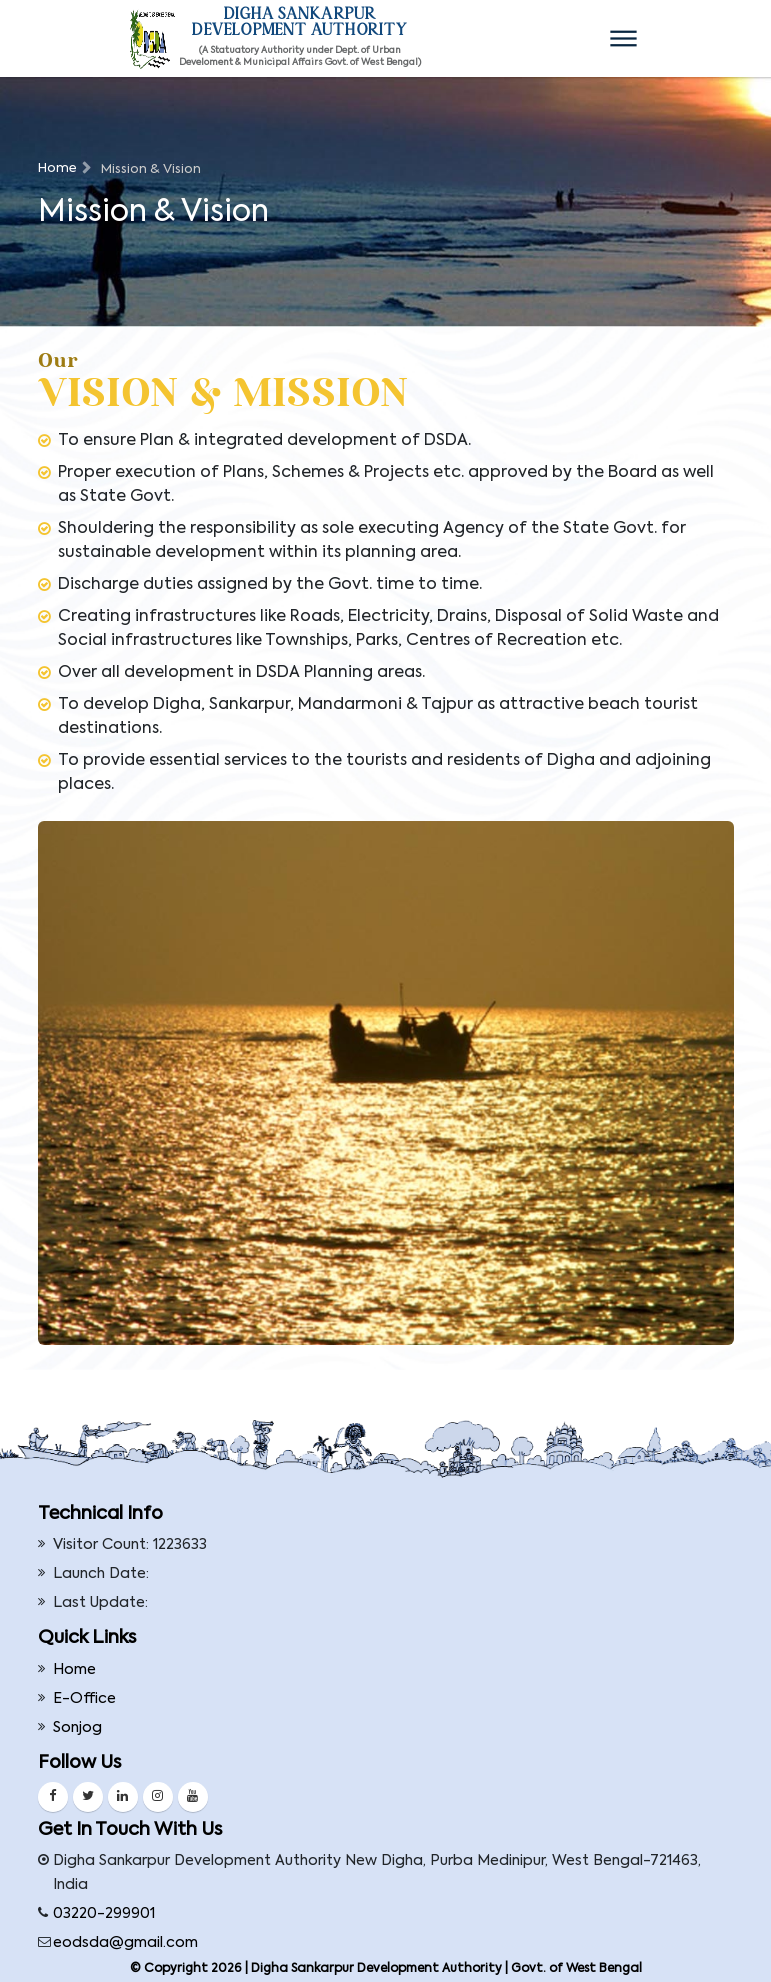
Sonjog (77, 1728)
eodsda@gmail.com (125, 1943)
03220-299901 (104, 1914)
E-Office (84, 1699)
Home (57, 168)
